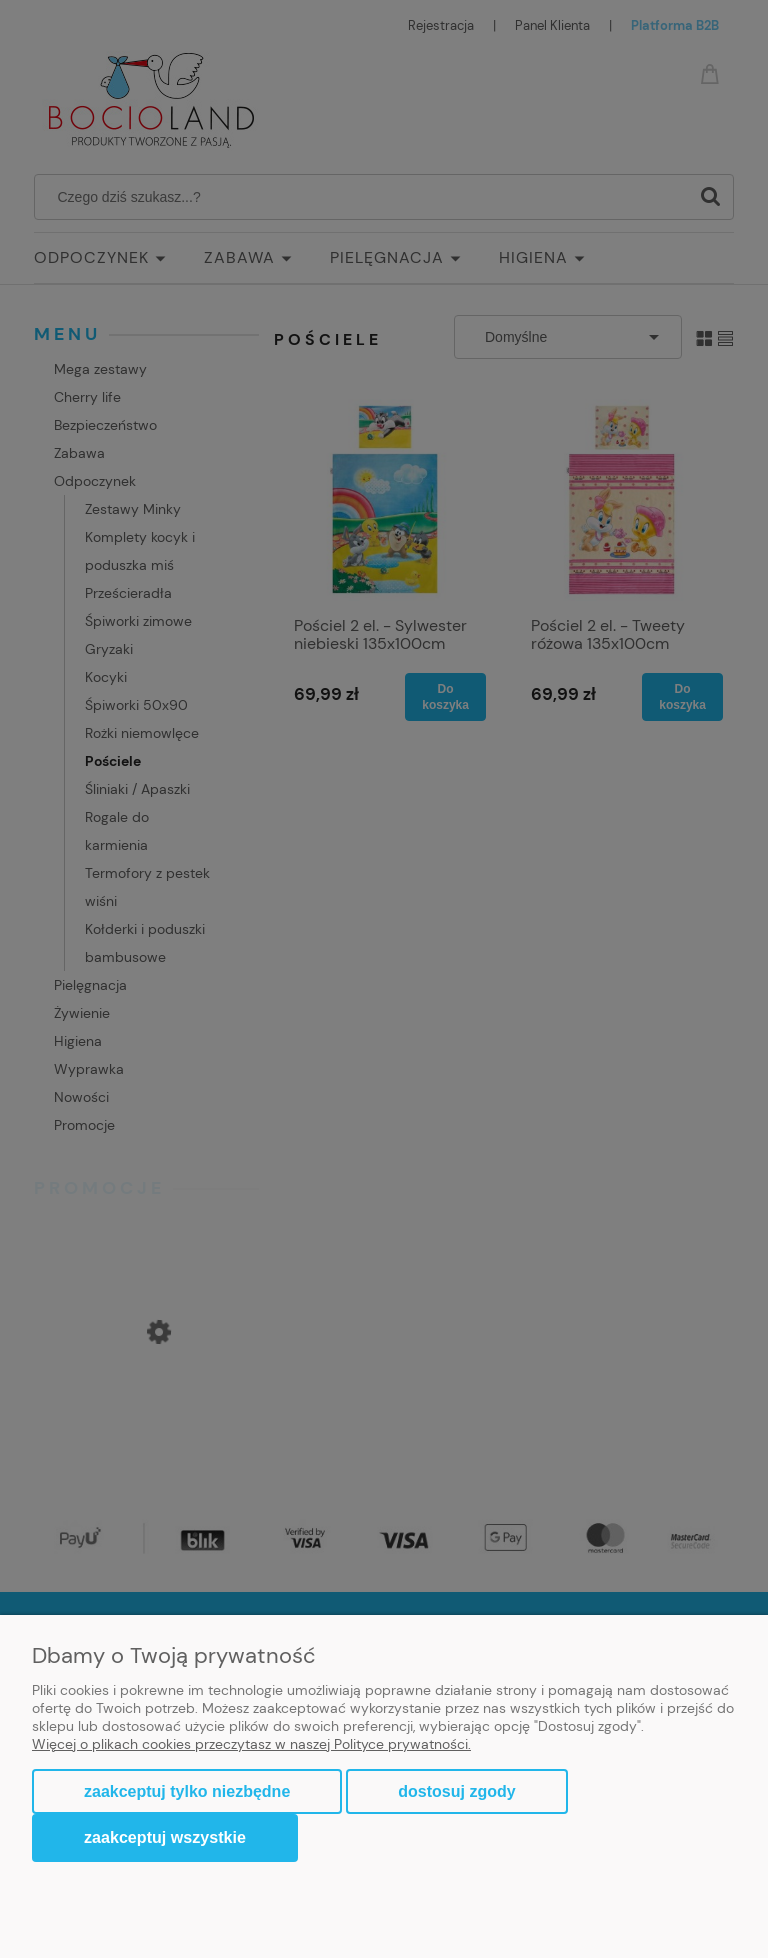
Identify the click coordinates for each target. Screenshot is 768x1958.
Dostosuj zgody (456, 1791)
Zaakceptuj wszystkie (165, 1837)
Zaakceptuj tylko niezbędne (187, 1791)
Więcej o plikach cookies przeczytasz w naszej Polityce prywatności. (251, 1744)
